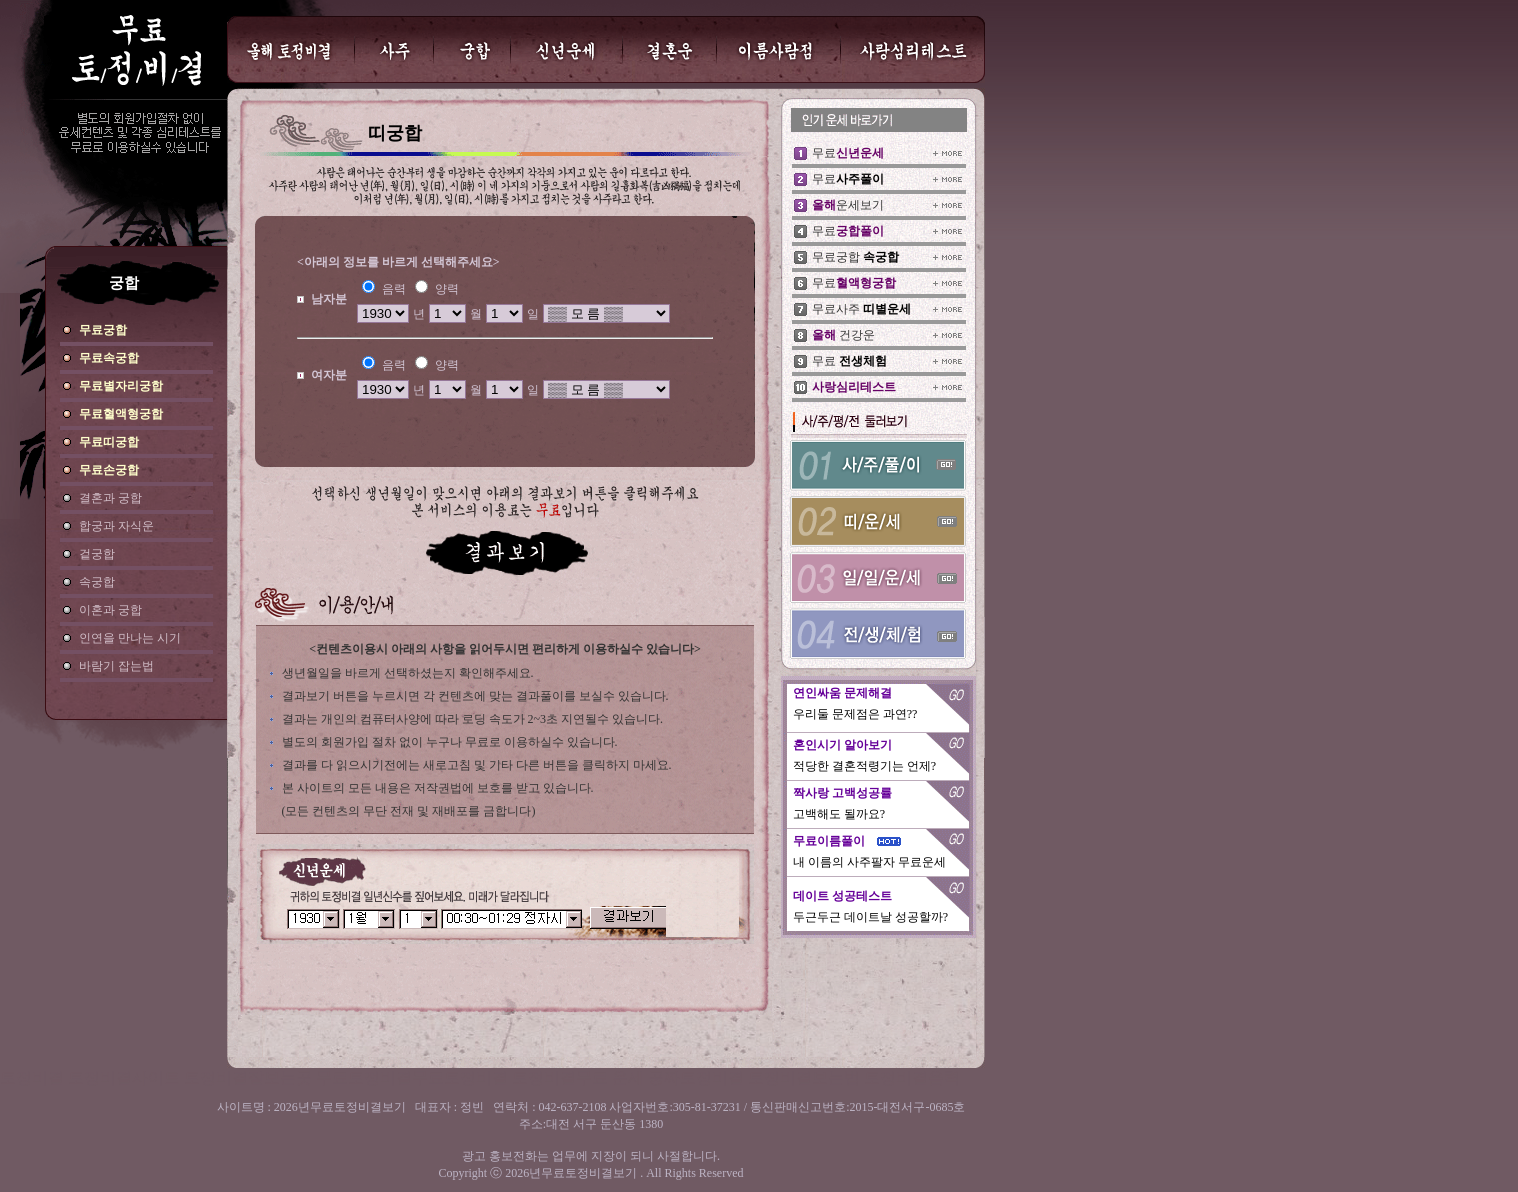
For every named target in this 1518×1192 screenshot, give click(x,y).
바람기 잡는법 (116, 666)
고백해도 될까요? (839, 814)
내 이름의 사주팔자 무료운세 (869, 862)
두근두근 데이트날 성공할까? (870, 917)
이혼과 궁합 (110, 610)
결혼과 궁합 (110, 498)
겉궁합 (97, 554)
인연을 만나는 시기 (130, 638)
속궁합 (97, 582)
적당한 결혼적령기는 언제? (864, 766)
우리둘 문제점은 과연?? (855, 714)
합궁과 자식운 (116, 526)
